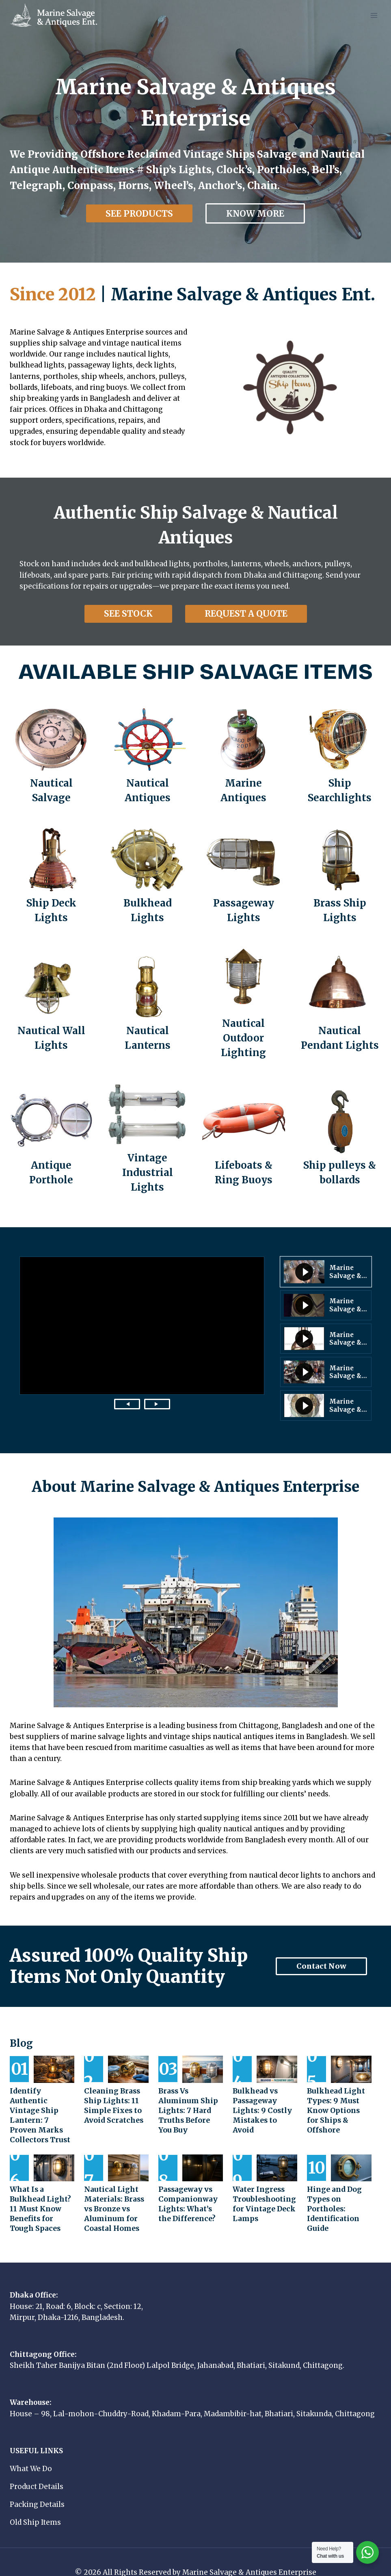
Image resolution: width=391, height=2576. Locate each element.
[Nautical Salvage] (51, 756)
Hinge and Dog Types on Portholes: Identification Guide (333, 2199)
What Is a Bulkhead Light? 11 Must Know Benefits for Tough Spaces (42, 2199)
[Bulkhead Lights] (147, 877)
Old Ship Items (35, 2512)
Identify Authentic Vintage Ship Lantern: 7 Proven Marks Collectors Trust (41, 2110)
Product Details (36, 2476)
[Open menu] (373, 15)
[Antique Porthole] (51, 1139)
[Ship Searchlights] (339, 756)
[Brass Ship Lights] (339, 877)
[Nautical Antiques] (147, 756)
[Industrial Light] (147, 1139)
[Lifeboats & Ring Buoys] (243, 1139)
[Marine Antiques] (243, 756)
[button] (326, 1271)
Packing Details (37, 2494)
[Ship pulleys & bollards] (339, 1139)
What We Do (31, 2458)
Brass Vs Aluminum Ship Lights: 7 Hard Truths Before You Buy (189, 2110)
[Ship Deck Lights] (51, 877)
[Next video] (157, 1404)
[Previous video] (127, 1404)
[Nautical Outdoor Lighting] (243, 1004)
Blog (21, 2043)
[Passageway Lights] (243, 877)
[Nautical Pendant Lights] (339, 1004)
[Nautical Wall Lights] (51, 1004)
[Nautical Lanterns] (147, 1004)
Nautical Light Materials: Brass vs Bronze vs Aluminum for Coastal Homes (112, 2199)
